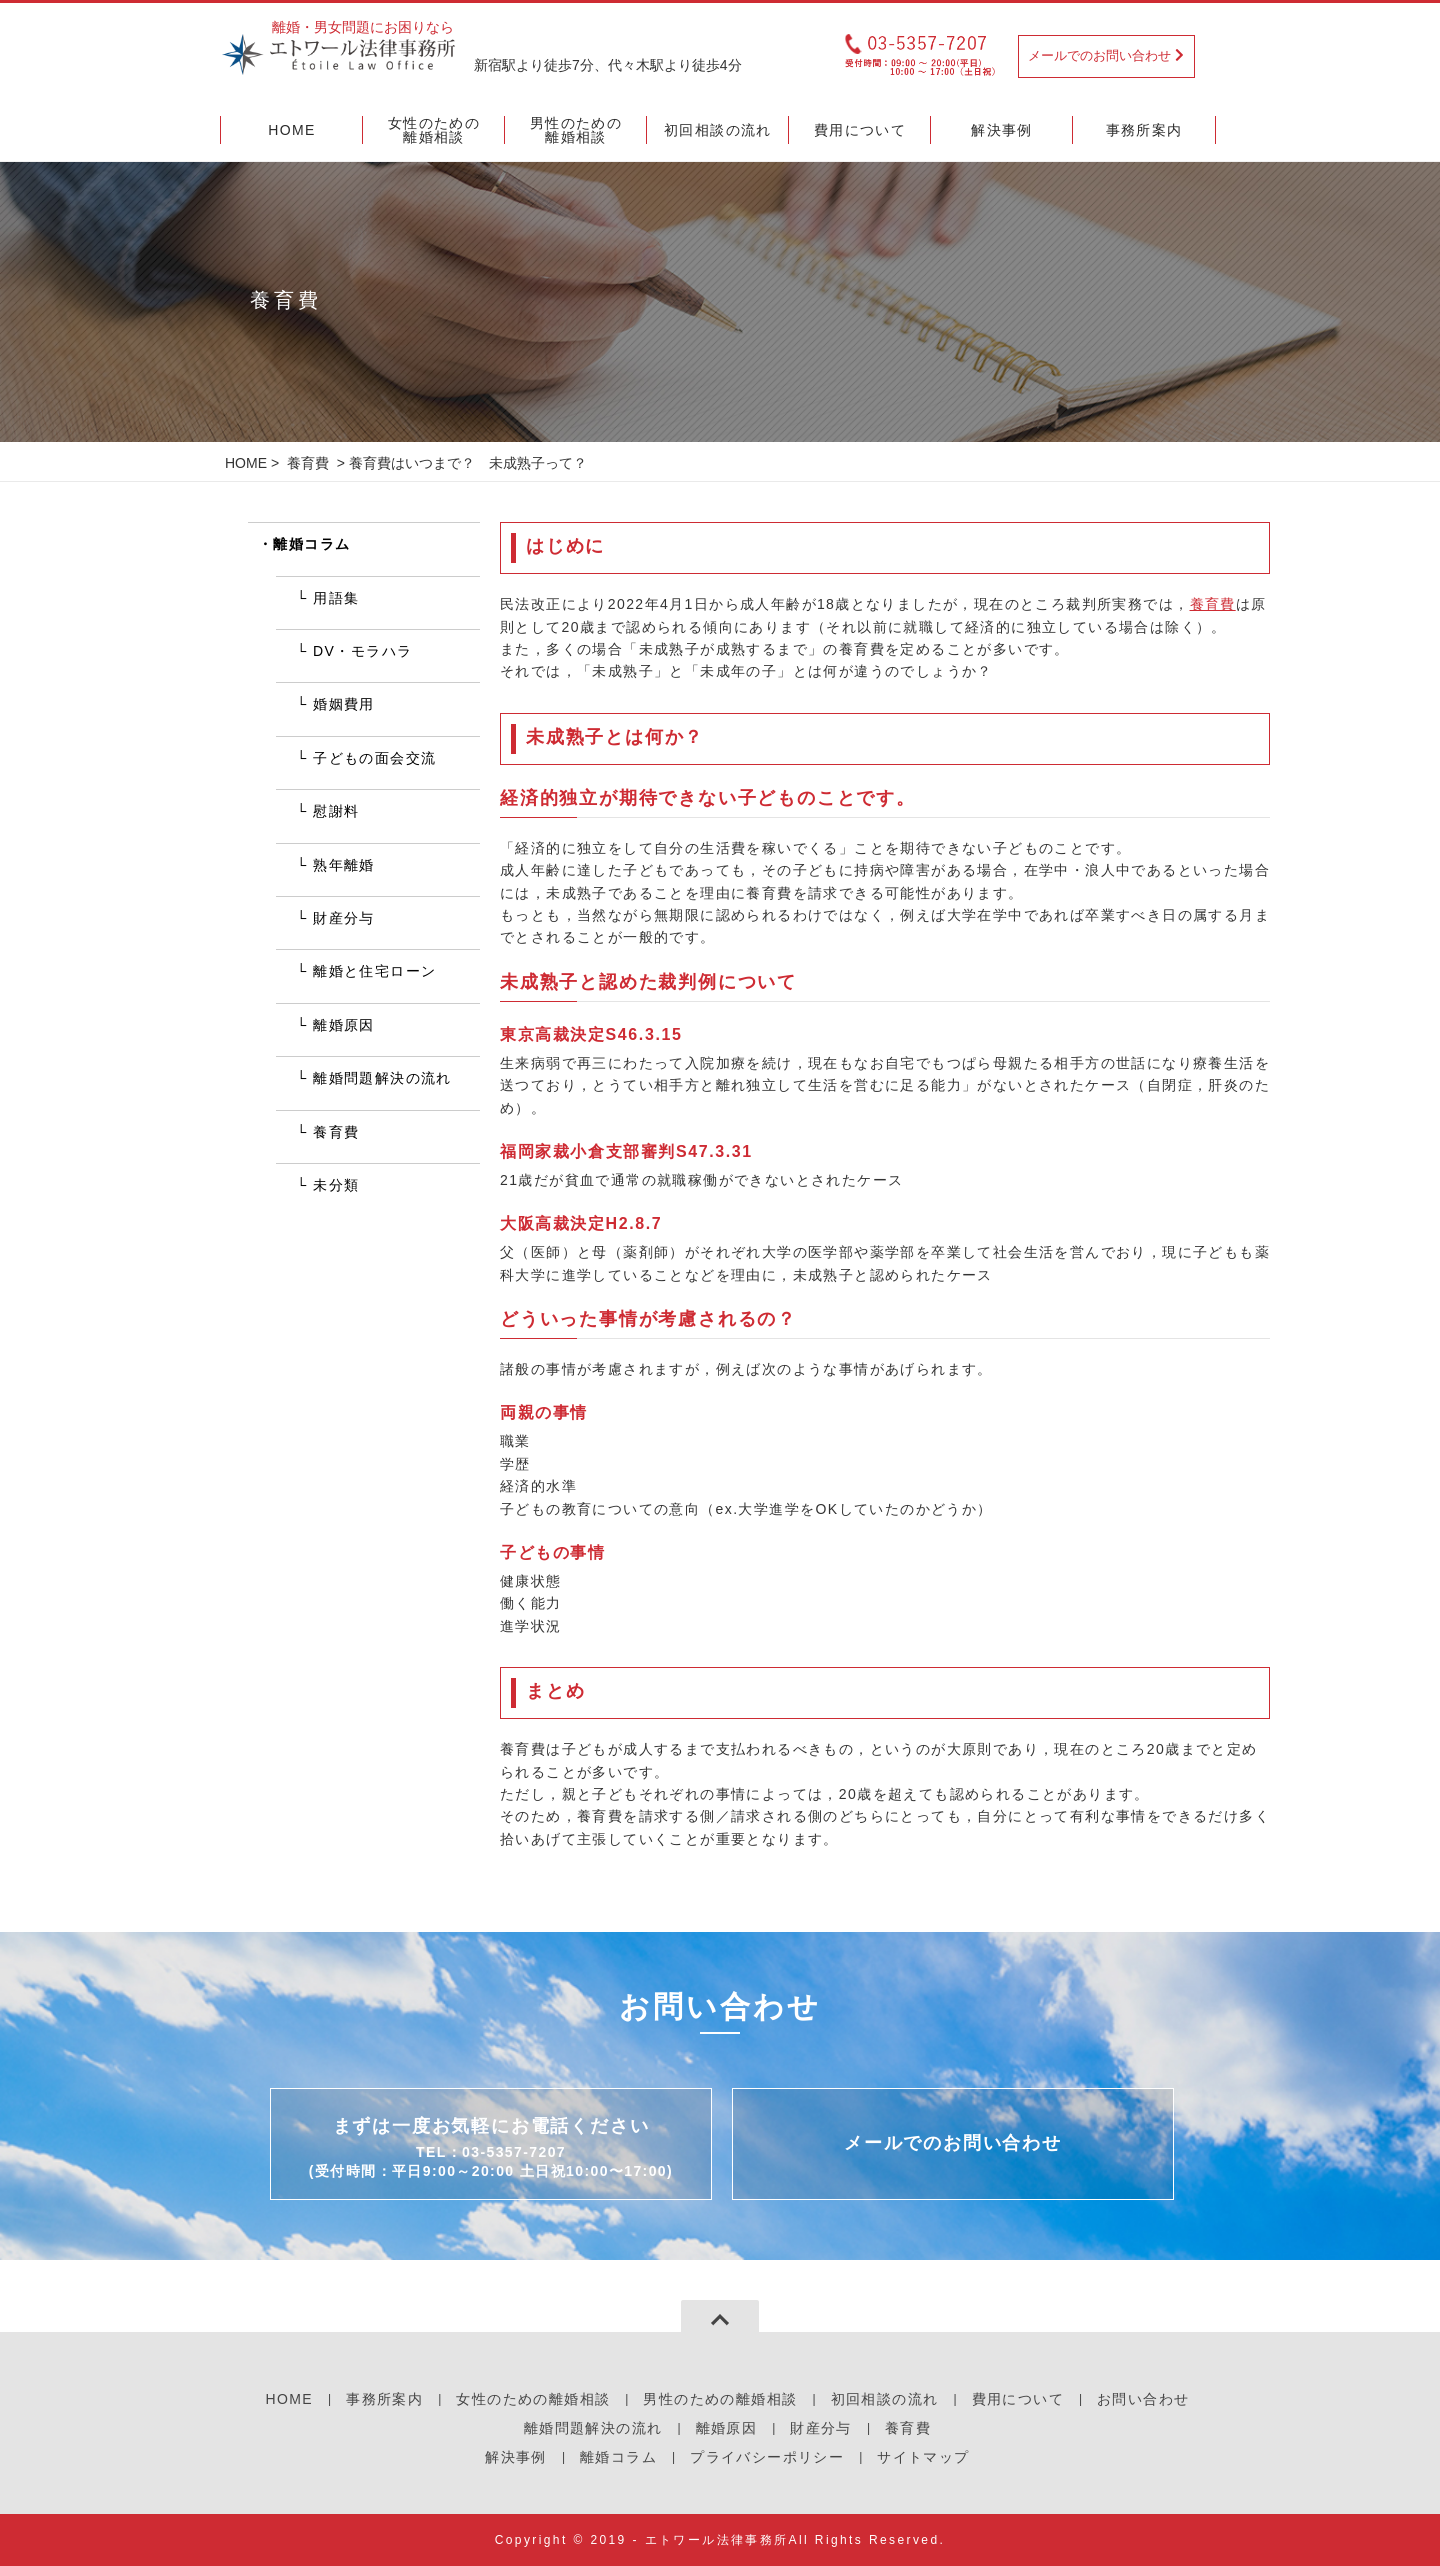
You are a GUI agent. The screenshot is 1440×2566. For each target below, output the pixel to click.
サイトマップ (923, 2457)
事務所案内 (384, 2399)
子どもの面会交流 (374, 758)
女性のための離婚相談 (533, 2399)
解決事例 (516, 2457)
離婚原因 (344, 1025)
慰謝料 (336, 811)
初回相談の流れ (885, 2399)
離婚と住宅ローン (374, 971)
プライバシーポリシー (767, 2457)
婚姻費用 (344, 704)
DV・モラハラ (362, 651)
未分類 (336, 1185)
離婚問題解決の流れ (382, 1078)
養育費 (308, 463)
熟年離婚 (344, 865)
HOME (246, 463)
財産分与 (344, 918)
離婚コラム (311, 544)
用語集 (336, 598)
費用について (1018, 2399)
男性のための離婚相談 (720, 2399)
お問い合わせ (1143, 2399)
